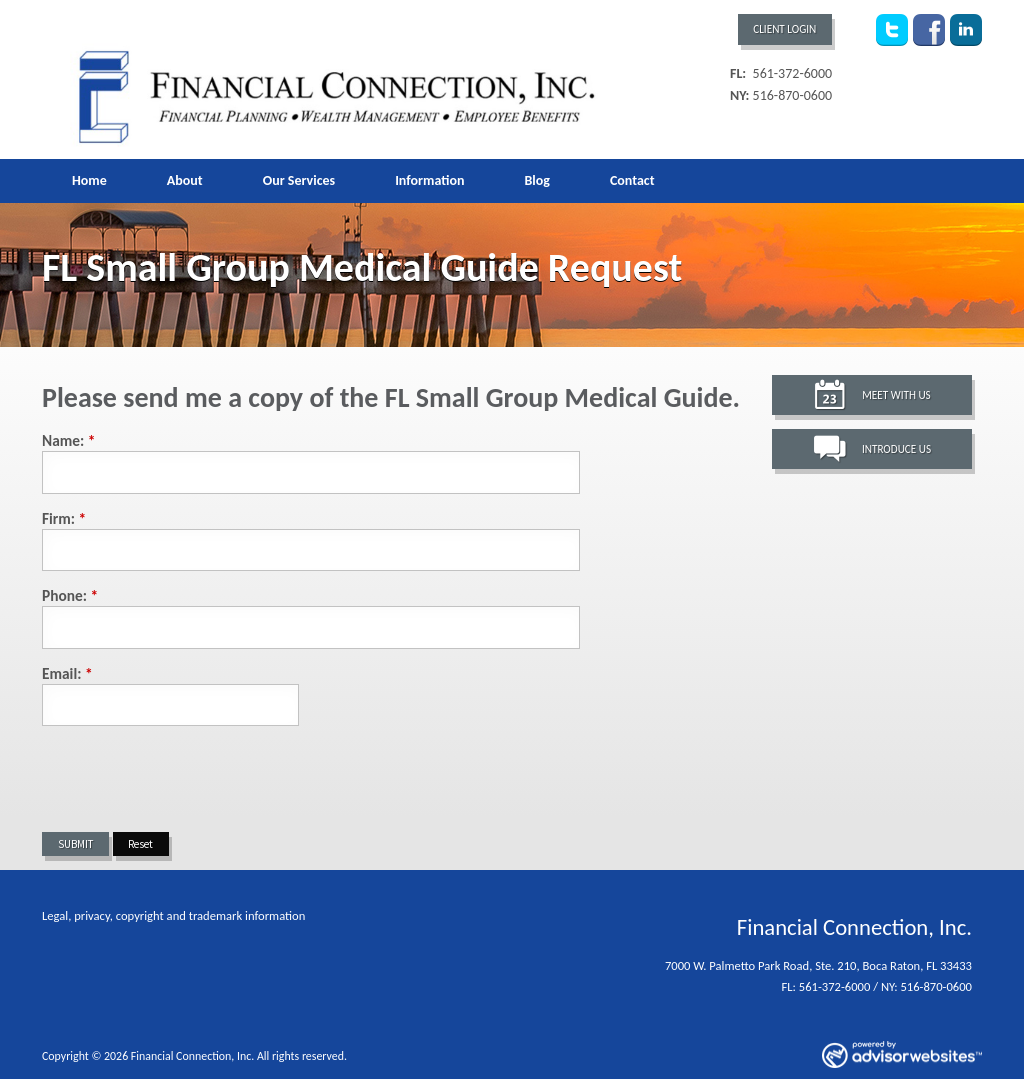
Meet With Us (896, 395)
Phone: (70, 595)
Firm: (64, 518)
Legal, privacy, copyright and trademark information (173, 915)
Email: (67, 673)
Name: (68, 440)
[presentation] (194, 779)
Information (429, 180)
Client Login (784, 29)
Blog (536, 180)
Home (89, 180)
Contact (632, 180)
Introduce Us (896, 449)
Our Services (299, 180)
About (185, 180)
